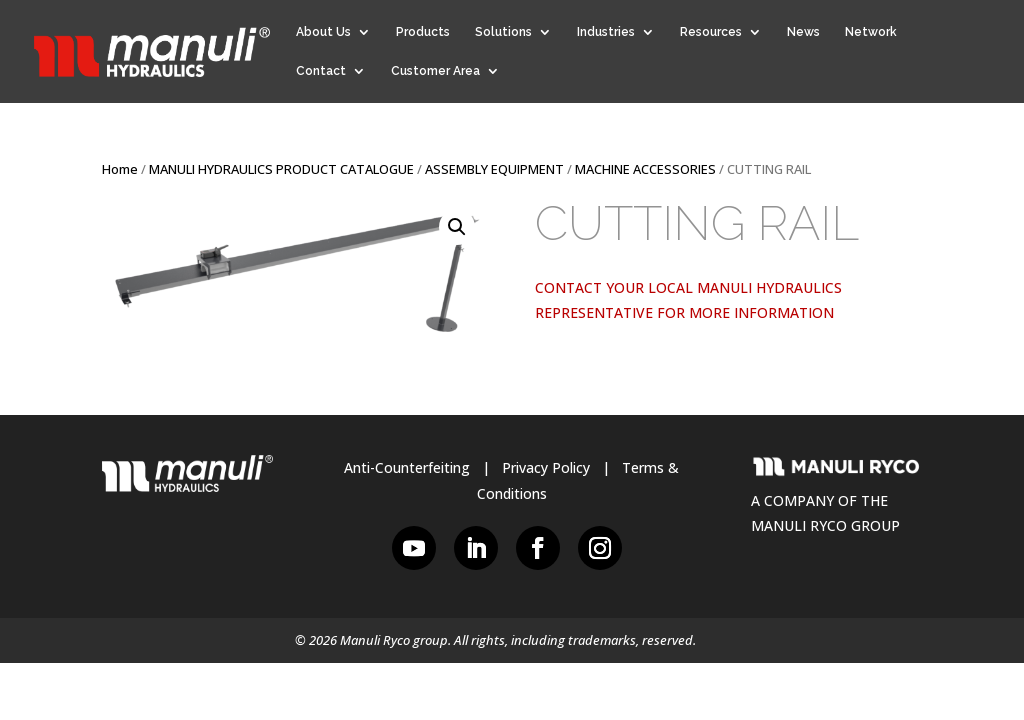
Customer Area (435, 71)
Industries (606, 32)
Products (423, 32)
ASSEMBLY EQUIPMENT (494, 169)
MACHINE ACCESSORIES (645, 169)
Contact (321, 71)
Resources (711, 32)
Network (871, 32)
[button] (457, 227)
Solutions (503, 32)
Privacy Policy (546, 467)
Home (120, 169)
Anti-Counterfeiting (407, 467)
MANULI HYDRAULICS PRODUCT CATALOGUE (281, 169)
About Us (323, 32)
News (803, 32)
